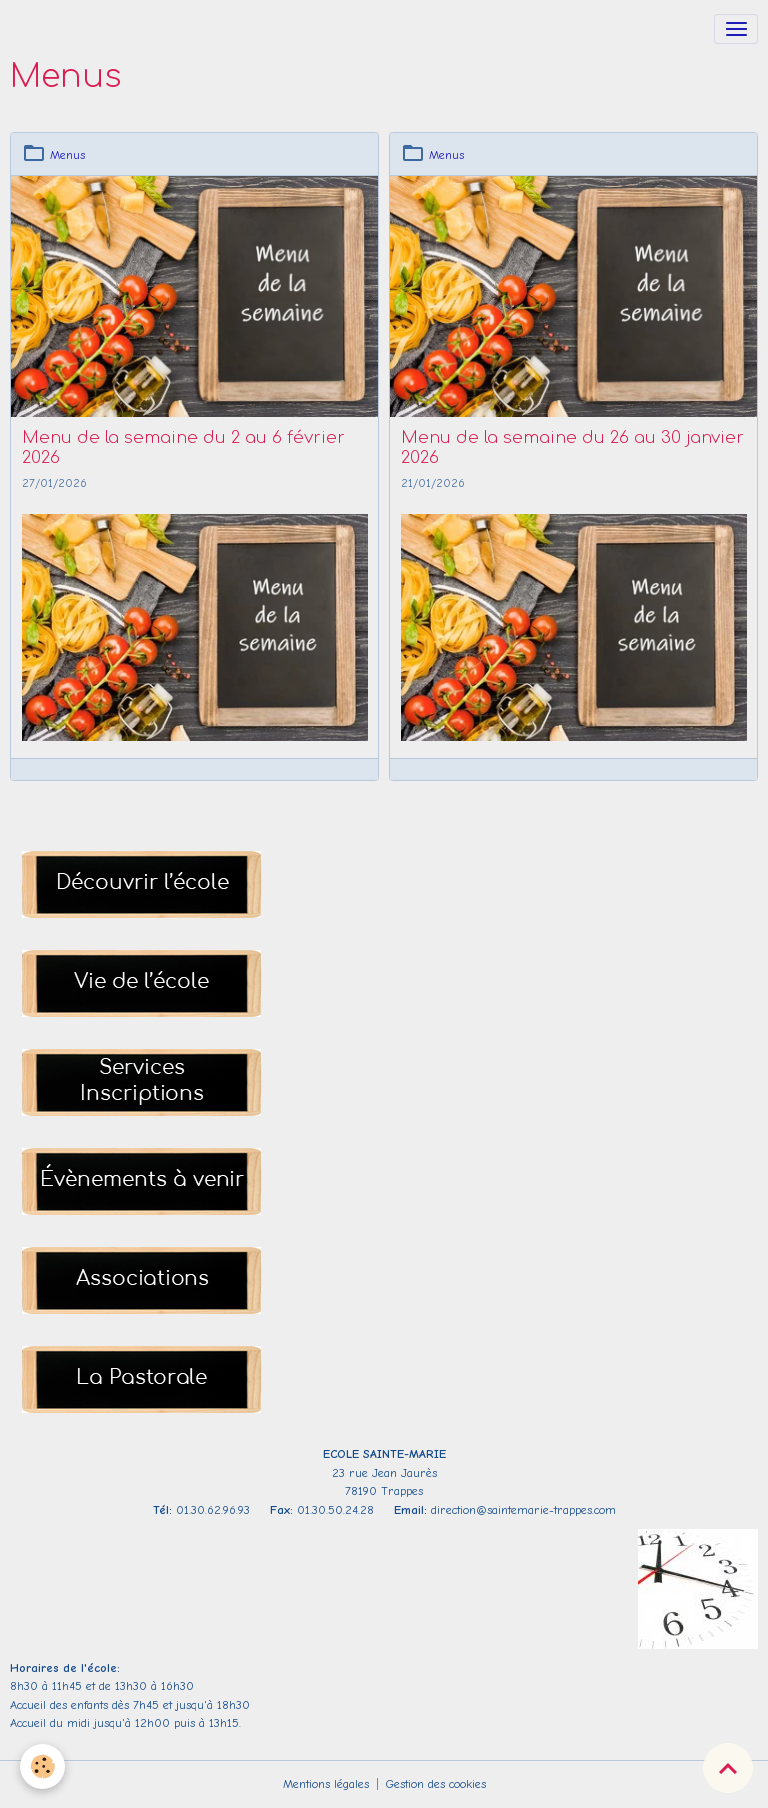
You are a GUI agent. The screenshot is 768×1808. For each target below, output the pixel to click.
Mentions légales (326, 1784)
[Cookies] (42, 1766)
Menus (67, 155)
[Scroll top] (728, 1768)
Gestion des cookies (436, 1784)
